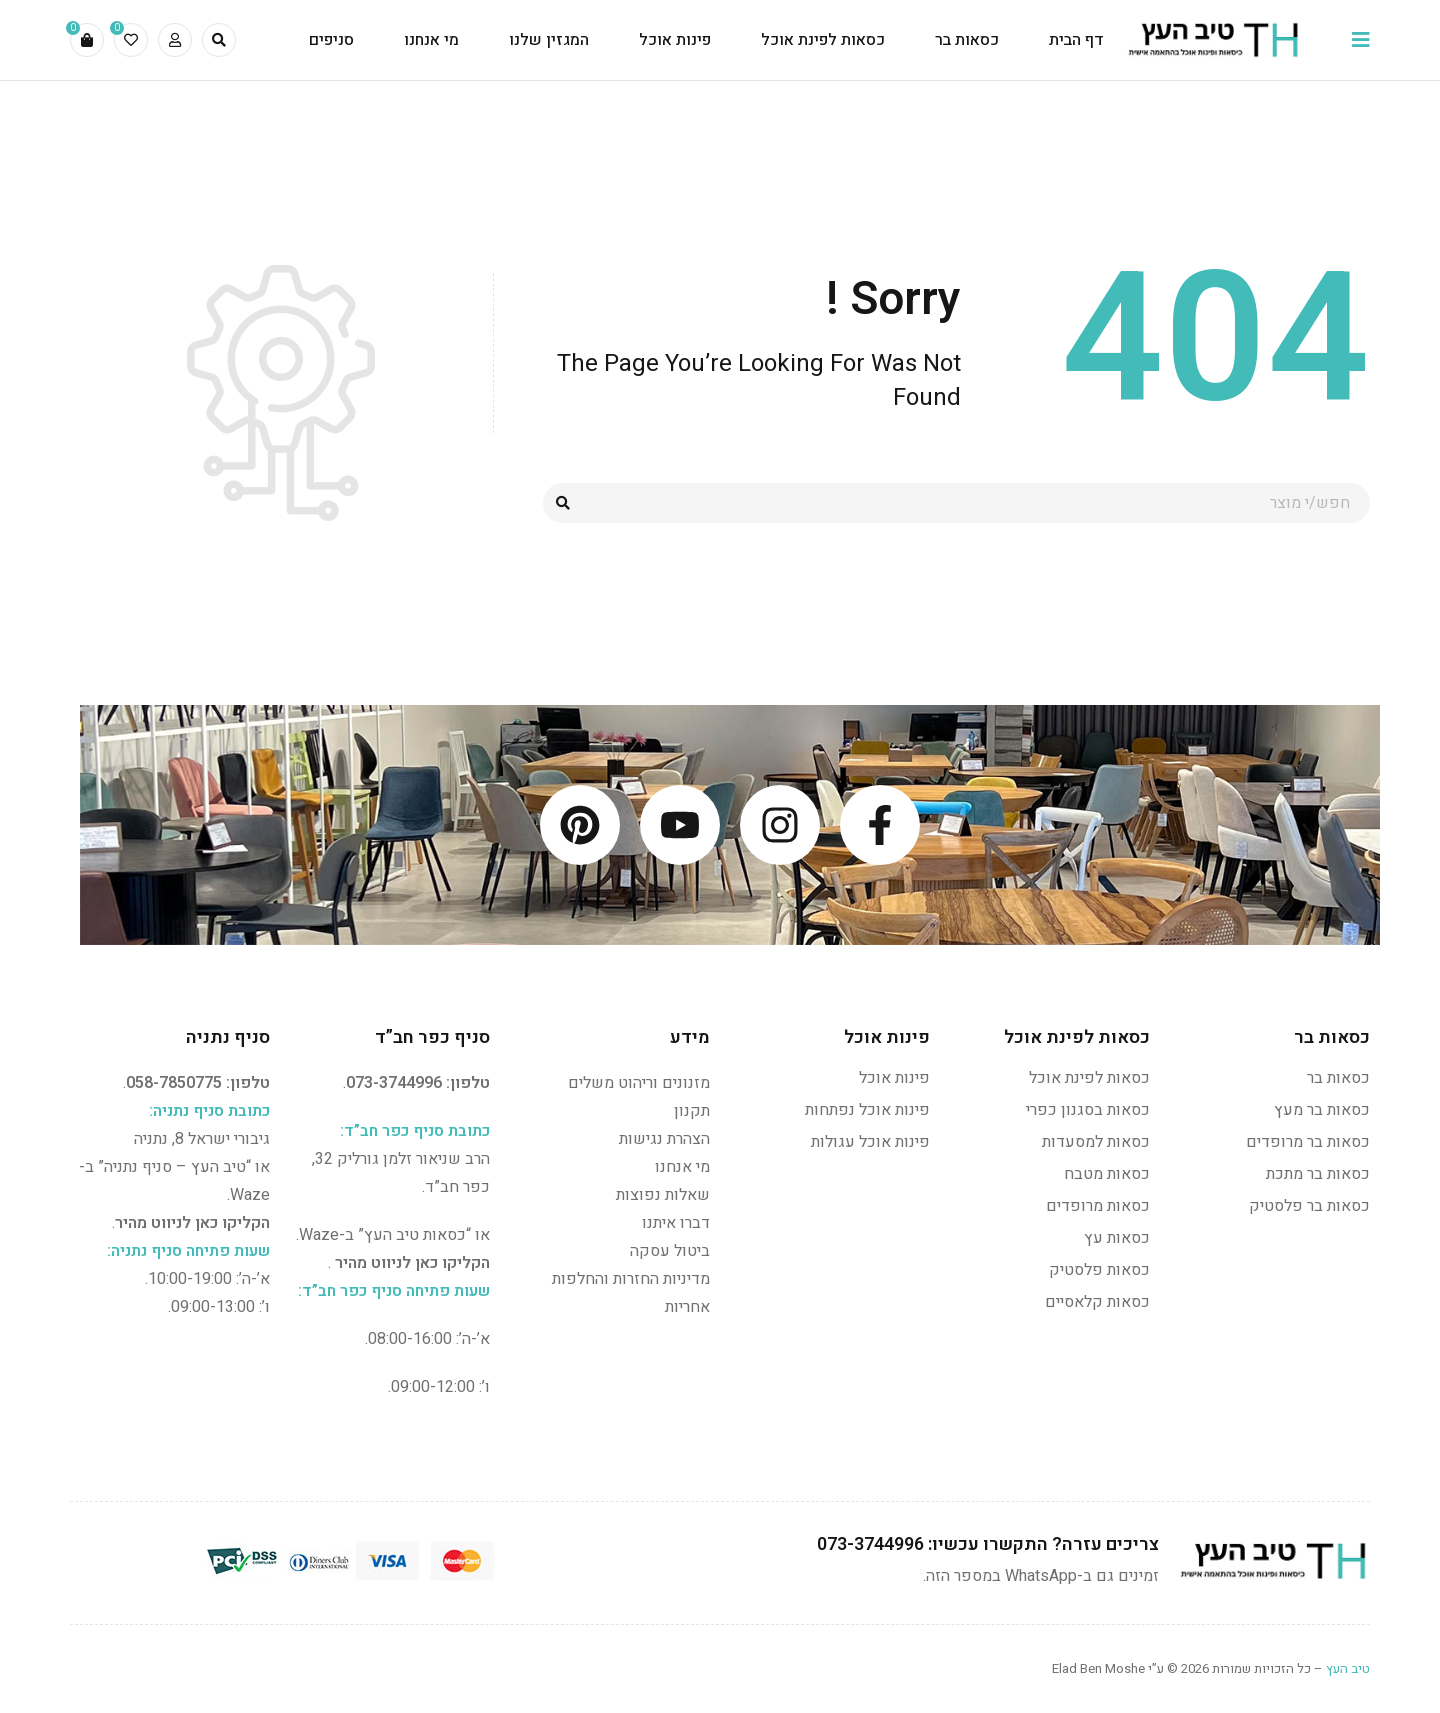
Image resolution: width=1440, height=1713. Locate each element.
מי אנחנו (682, 1167)
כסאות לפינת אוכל (1089, 1078)
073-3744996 (394, 1083)
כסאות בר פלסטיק (1309, 1206)
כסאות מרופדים (1098, 1206)
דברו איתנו (676, 1223)
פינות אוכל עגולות (870, 1142)
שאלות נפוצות (663, 1195)
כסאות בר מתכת (1318, 1174)
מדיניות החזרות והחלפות (631, 1279)
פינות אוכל (894, 1078)
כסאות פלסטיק (1099, 1270)
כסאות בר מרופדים (1308, 1142)
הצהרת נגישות (664, 1139)
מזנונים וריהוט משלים (639, 1083)
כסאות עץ (1117, 1238)
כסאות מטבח (1107, 1174)
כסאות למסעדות (1096, 1142)
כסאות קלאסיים (1097, 1302)
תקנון (692, 1111)
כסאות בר (1338, 1078)
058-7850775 (174, 1083)
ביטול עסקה (670, 1251)
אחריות (687, 1307)
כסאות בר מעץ (1322, 1110)
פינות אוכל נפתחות (867, 1110)
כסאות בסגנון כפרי (1088, 1110)
